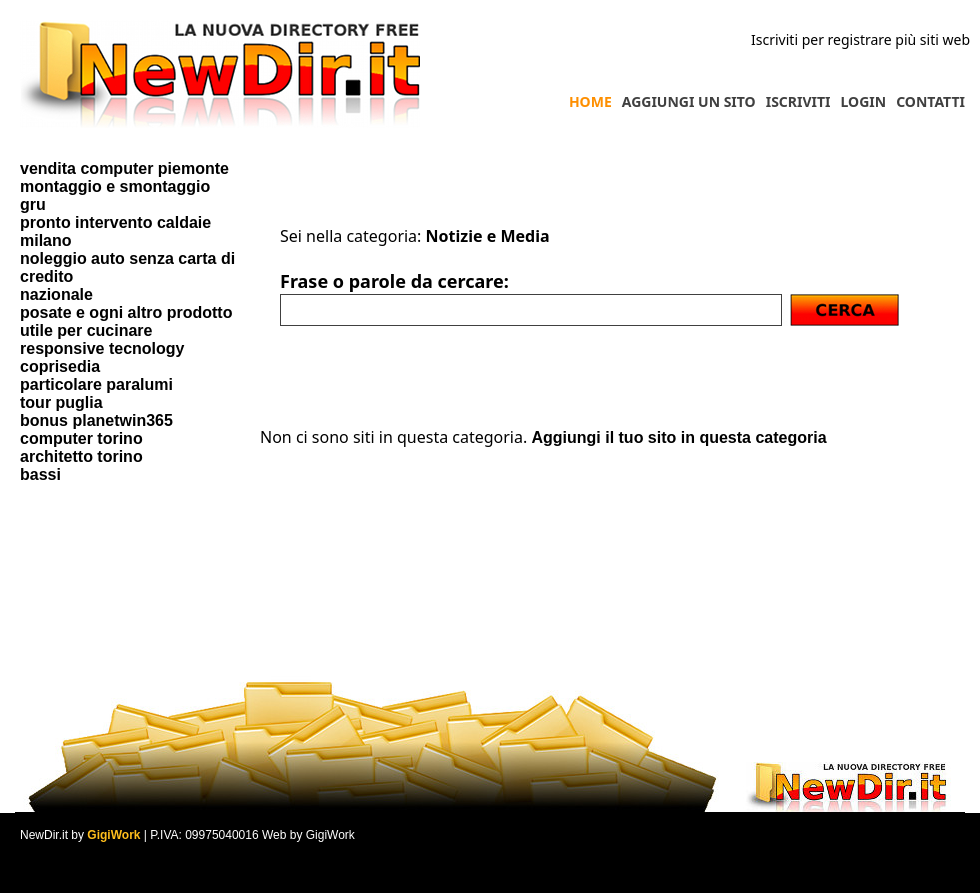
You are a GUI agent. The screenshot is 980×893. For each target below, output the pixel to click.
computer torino (81, 438)
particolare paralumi (96, 384)
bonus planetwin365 (96, 420)
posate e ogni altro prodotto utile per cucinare (126, 321)
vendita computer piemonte (124, 168)
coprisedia (60, 366)
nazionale (56, 294)
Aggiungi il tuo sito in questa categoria (678, 437)
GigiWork (113, 835)
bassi (40, 474)
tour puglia (61, 402)
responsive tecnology (102, 348)
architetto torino (81, 456)
